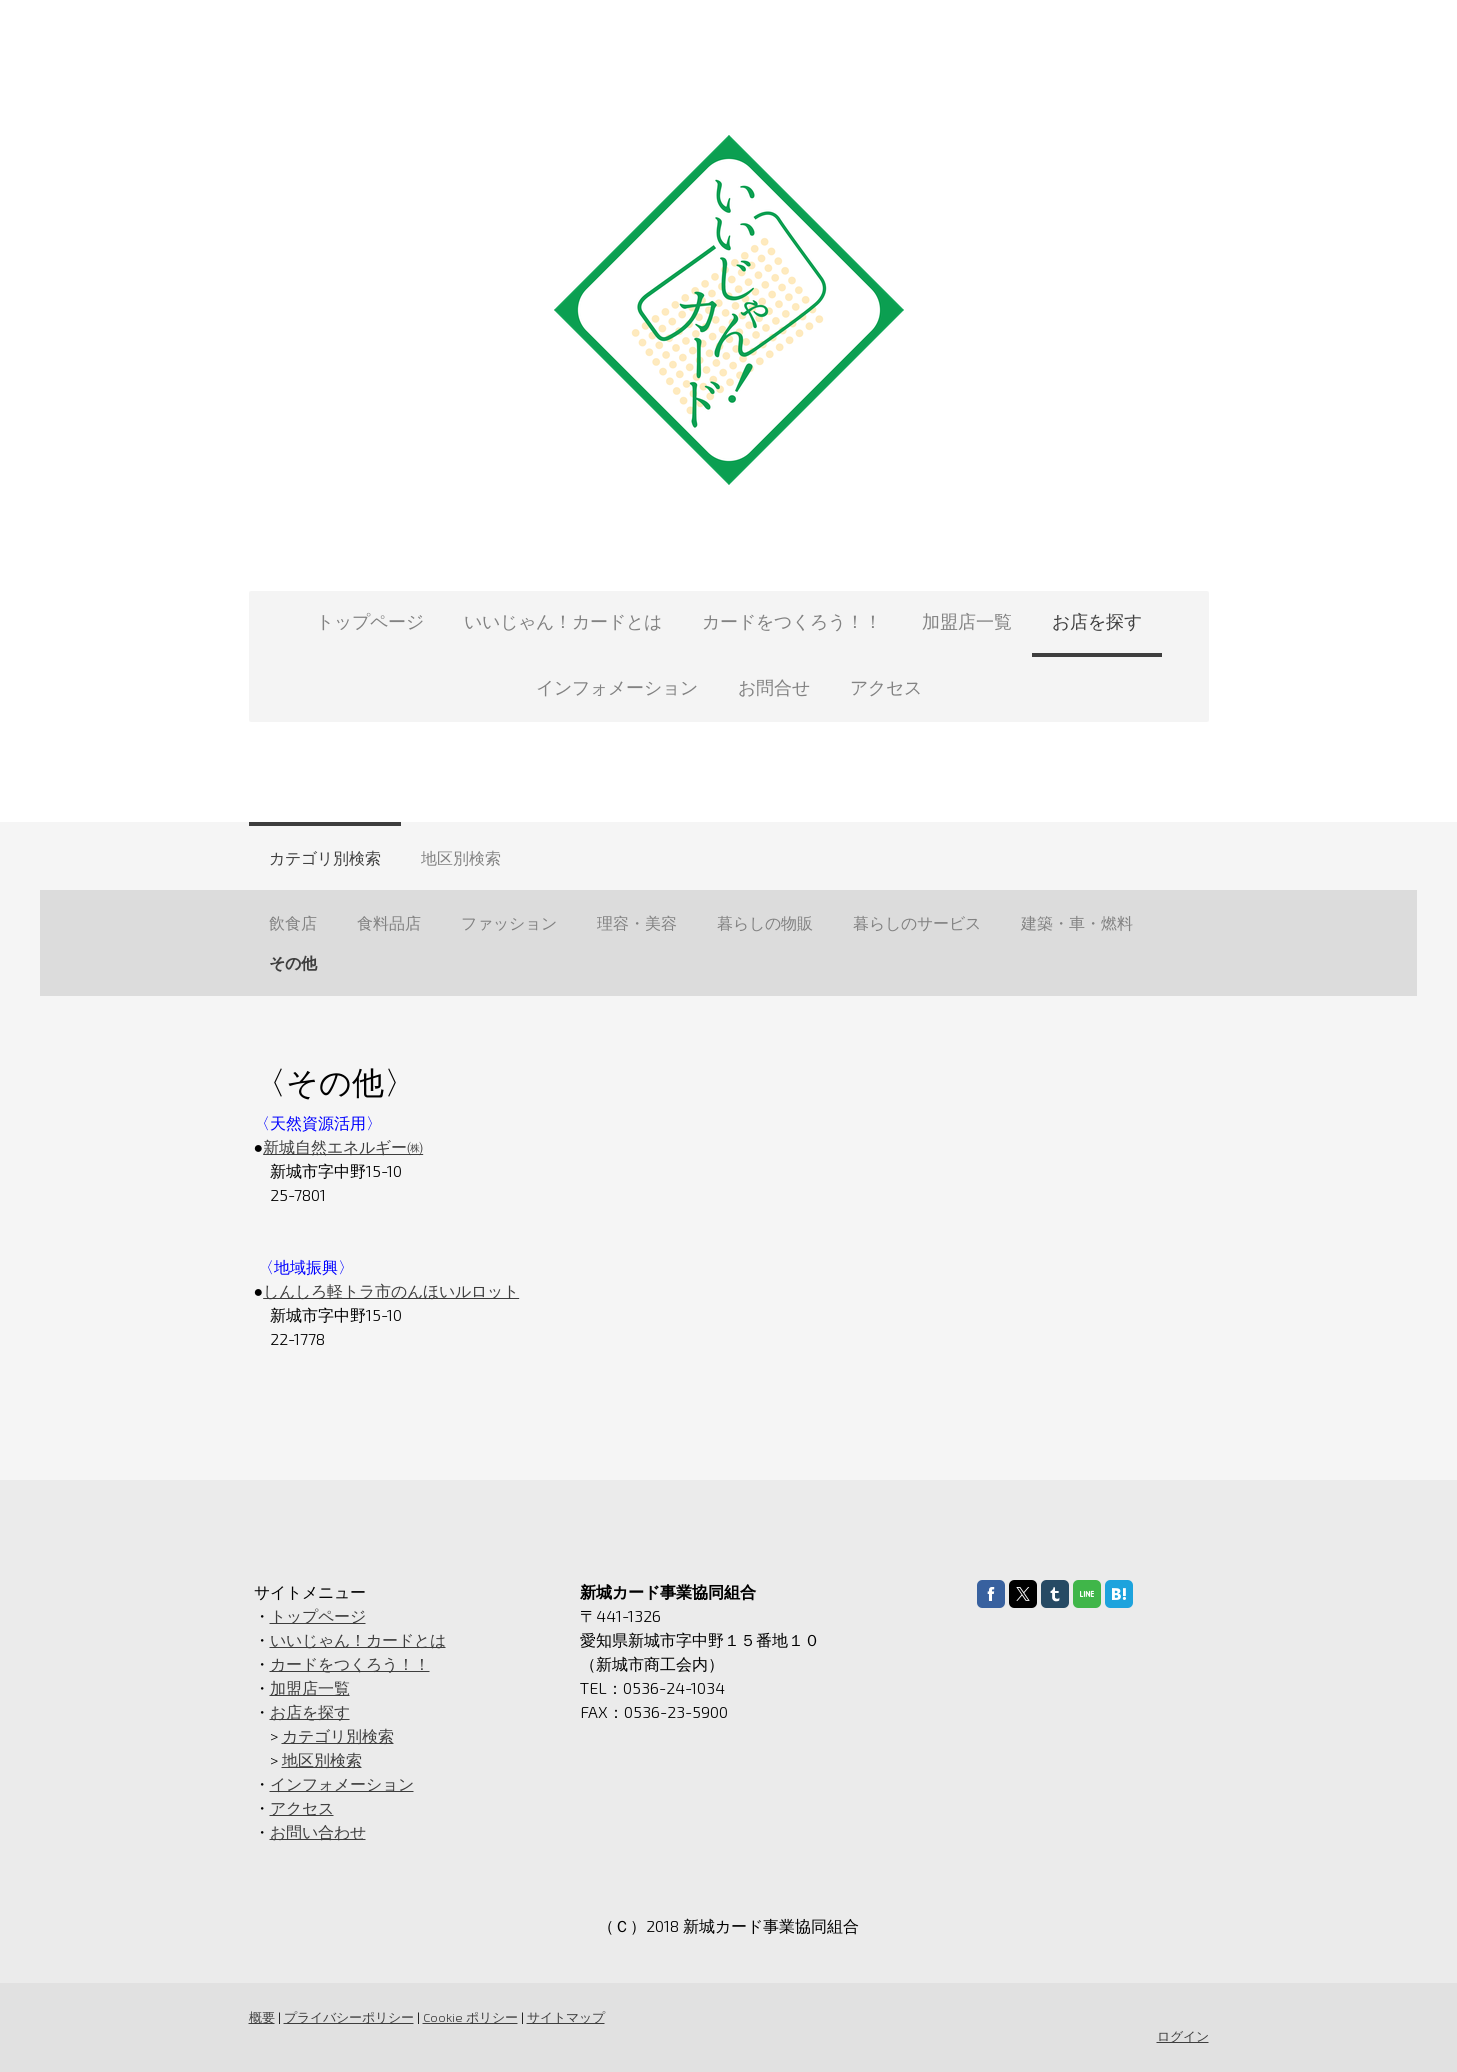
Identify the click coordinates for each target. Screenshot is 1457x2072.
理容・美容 (637, 922)
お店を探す (1097, 621)
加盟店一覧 (967, 621)
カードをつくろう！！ (792, 621)
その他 (293, 962)
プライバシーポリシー (349, 2017)
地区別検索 (461, 857)
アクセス (886, 687)
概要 (262, 2017)
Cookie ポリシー (470, 2017)
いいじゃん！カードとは (563, 621)
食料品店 (389, 922)
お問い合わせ (318, 1831)
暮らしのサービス (917, 922)
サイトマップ (566, 2017)
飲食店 (293, 922)
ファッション (509, 922)
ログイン (1183, 2036)
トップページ (370, 621)
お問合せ (774, 687)
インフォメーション (617, 687)
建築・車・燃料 (1077, 922)
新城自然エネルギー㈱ (343, 1146)
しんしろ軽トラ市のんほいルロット (391, 1290)
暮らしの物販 (765, 922)
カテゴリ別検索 (325, 857)
